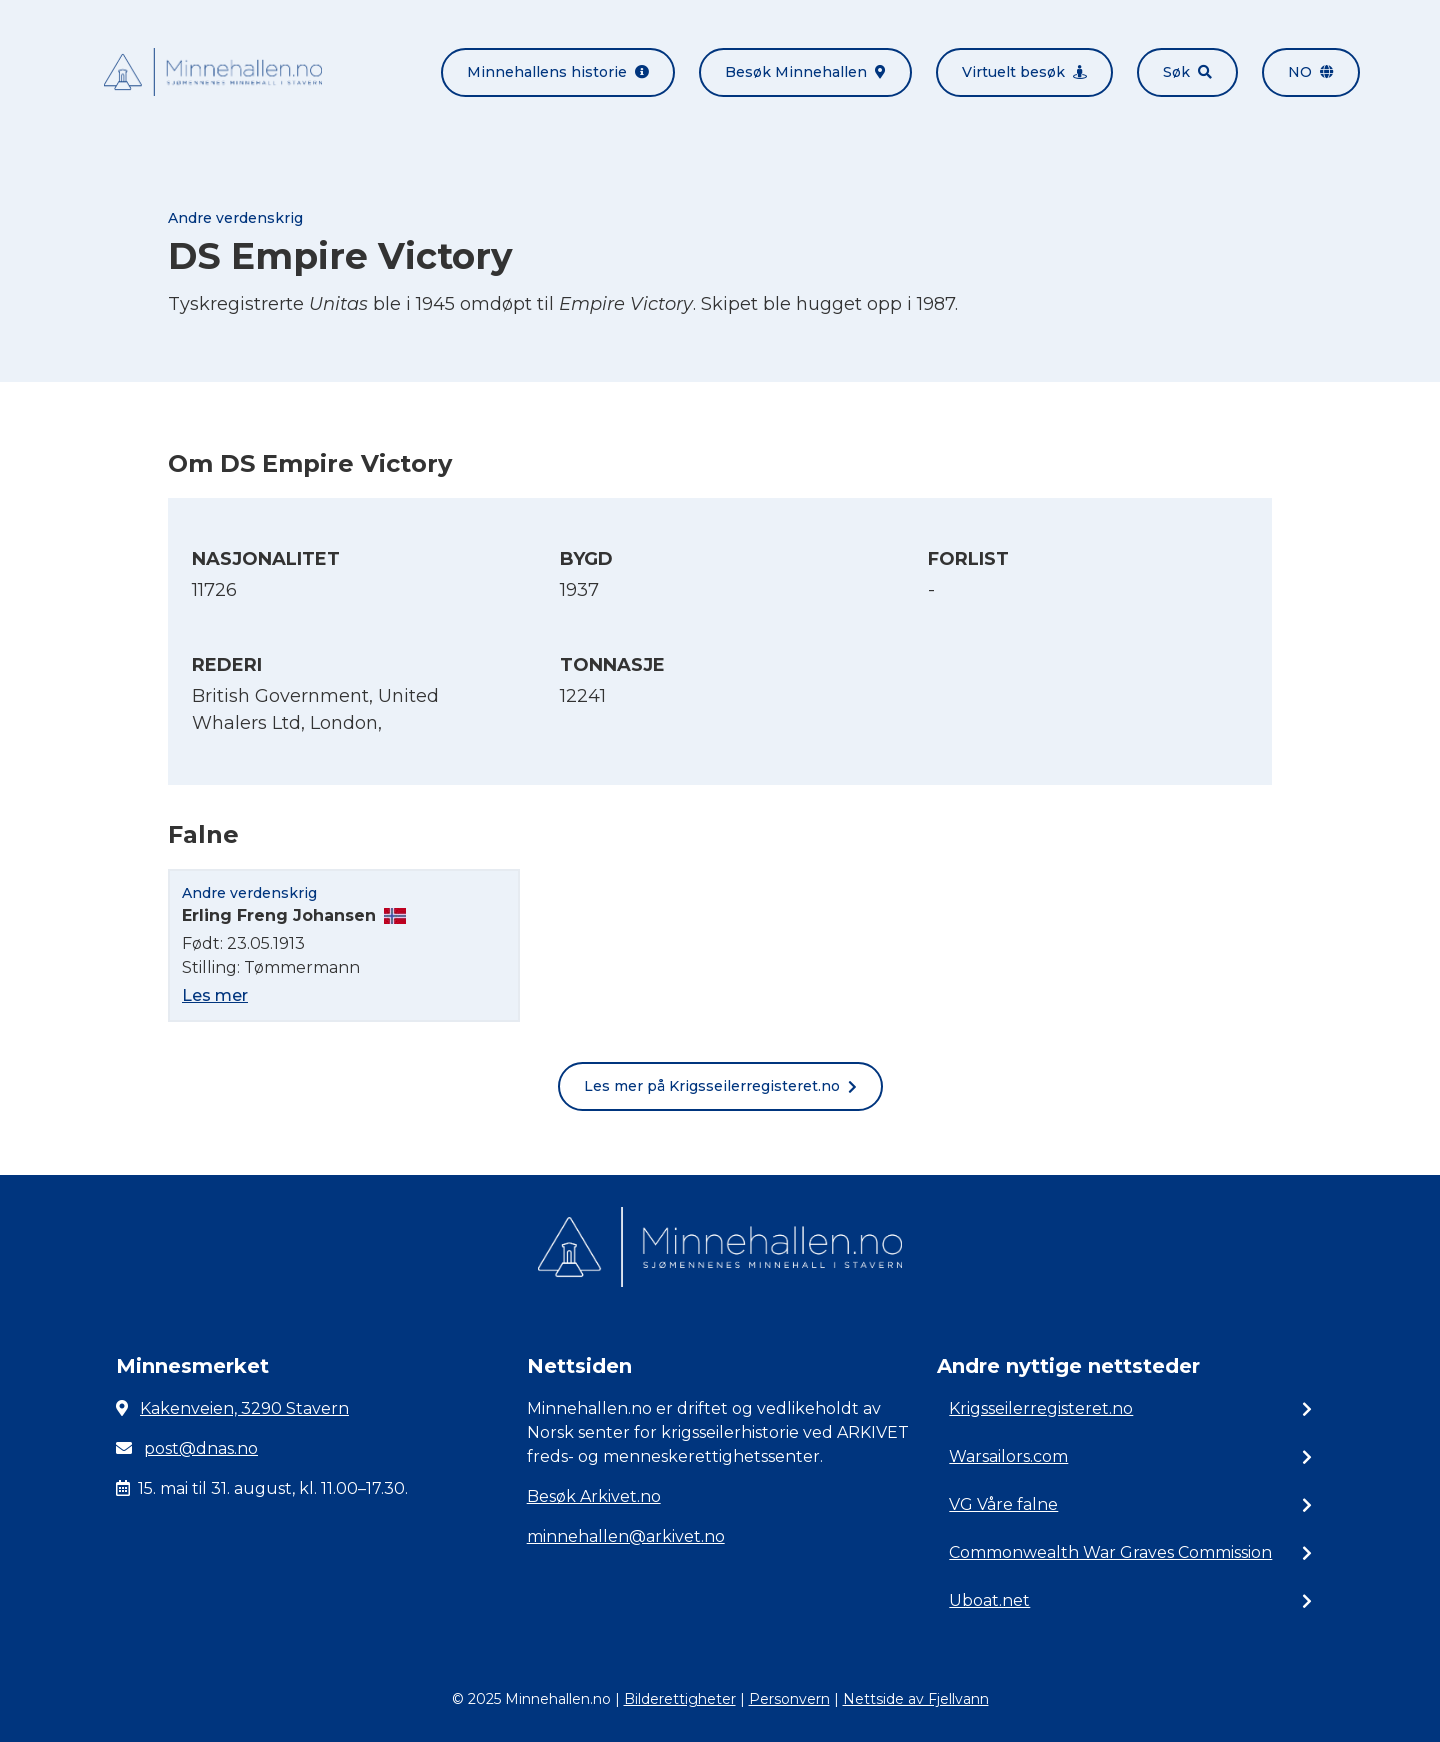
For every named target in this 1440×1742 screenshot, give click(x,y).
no (1311, 72)
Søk (1187, 72)
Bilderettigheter (680, 1699)
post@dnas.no (201, 1448)
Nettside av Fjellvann (916, 1699)
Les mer (215, 995)
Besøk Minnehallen (805, 72)
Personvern (789, 1699)
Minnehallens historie (558, 72)
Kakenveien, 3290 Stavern (244, 1408)
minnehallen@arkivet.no (626, 1536)
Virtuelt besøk (1024, 72)
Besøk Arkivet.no (594, 1496)
